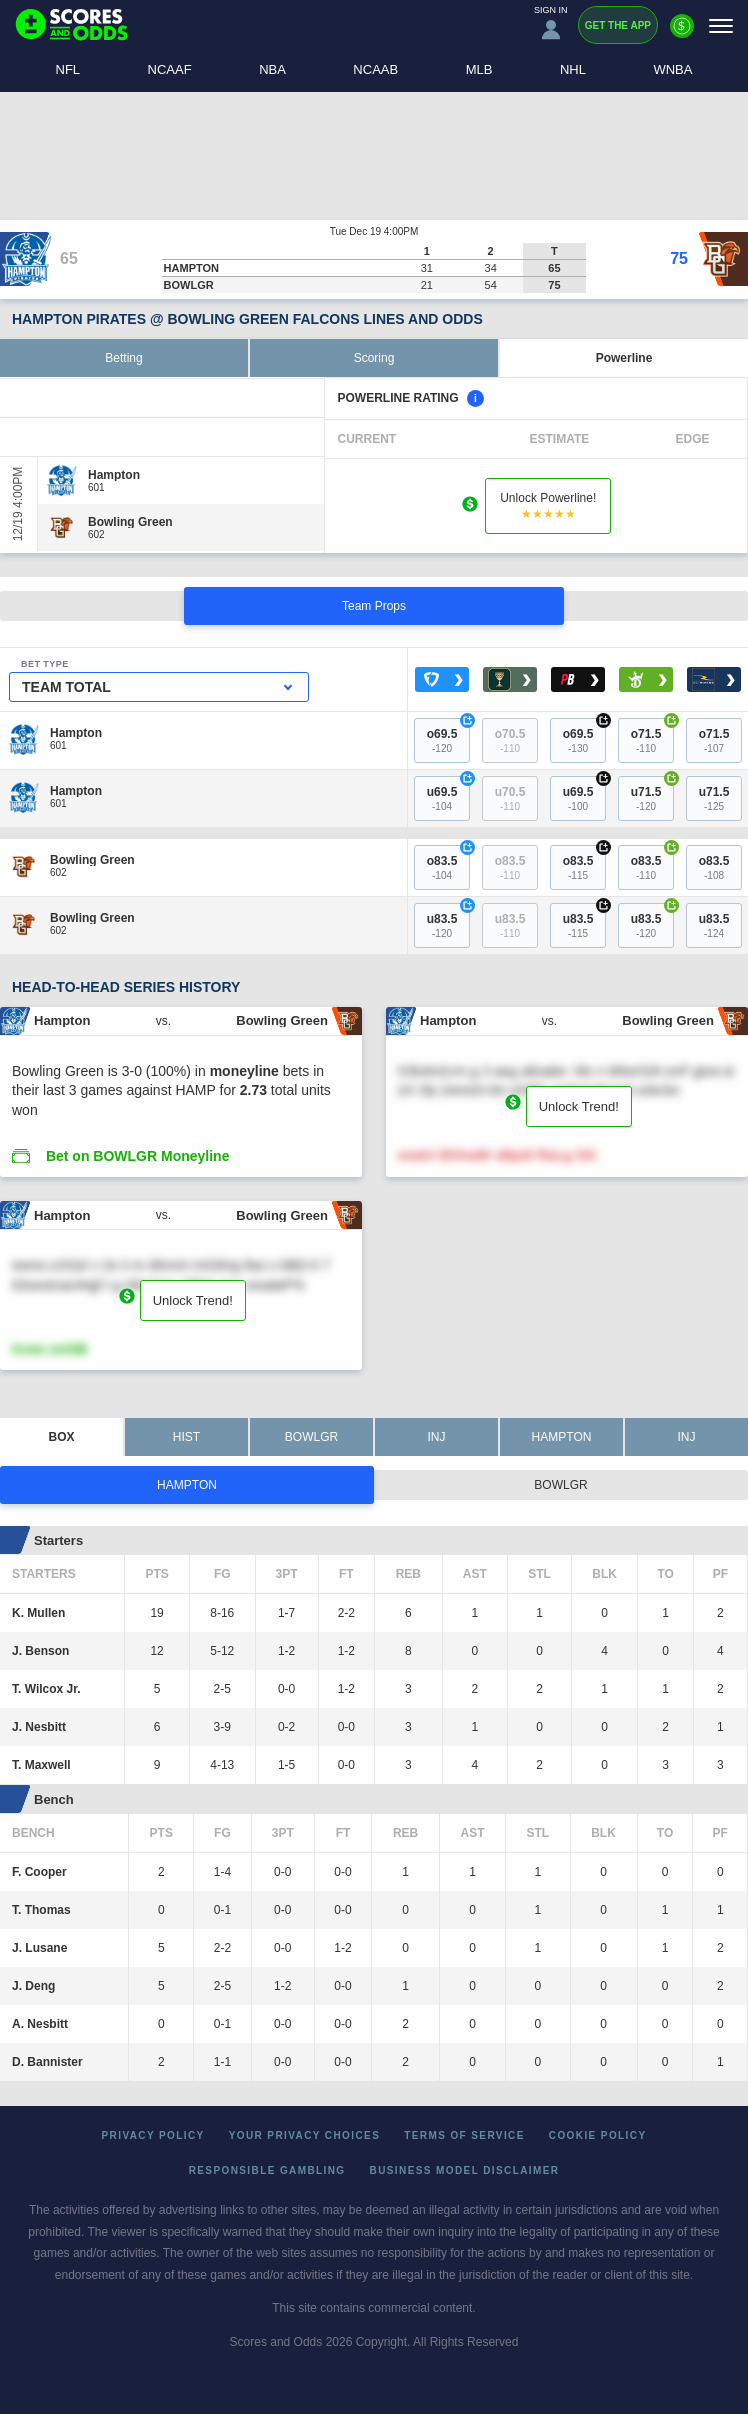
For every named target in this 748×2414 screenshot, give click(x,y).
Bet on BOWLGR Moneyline (138, 1156)
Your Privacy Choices (305, 2135)
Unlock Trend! (579, 1106)
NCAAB (375, 69)
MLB (479, 69)
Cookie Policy (598, 2135)
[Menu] (721, 25)
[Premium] (682, 34)
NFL (68, 69)
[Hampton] (114, 475)
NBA (272, 69)
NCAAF (170, 69)
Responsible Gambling (267, 2170)
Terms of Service (464, 2135)
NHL (573, 69)
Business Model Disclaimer (465, 2170)
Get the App (618, 25)
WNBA (672, 69)
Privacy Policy (153, 2135)
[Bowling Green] (130, 522)
